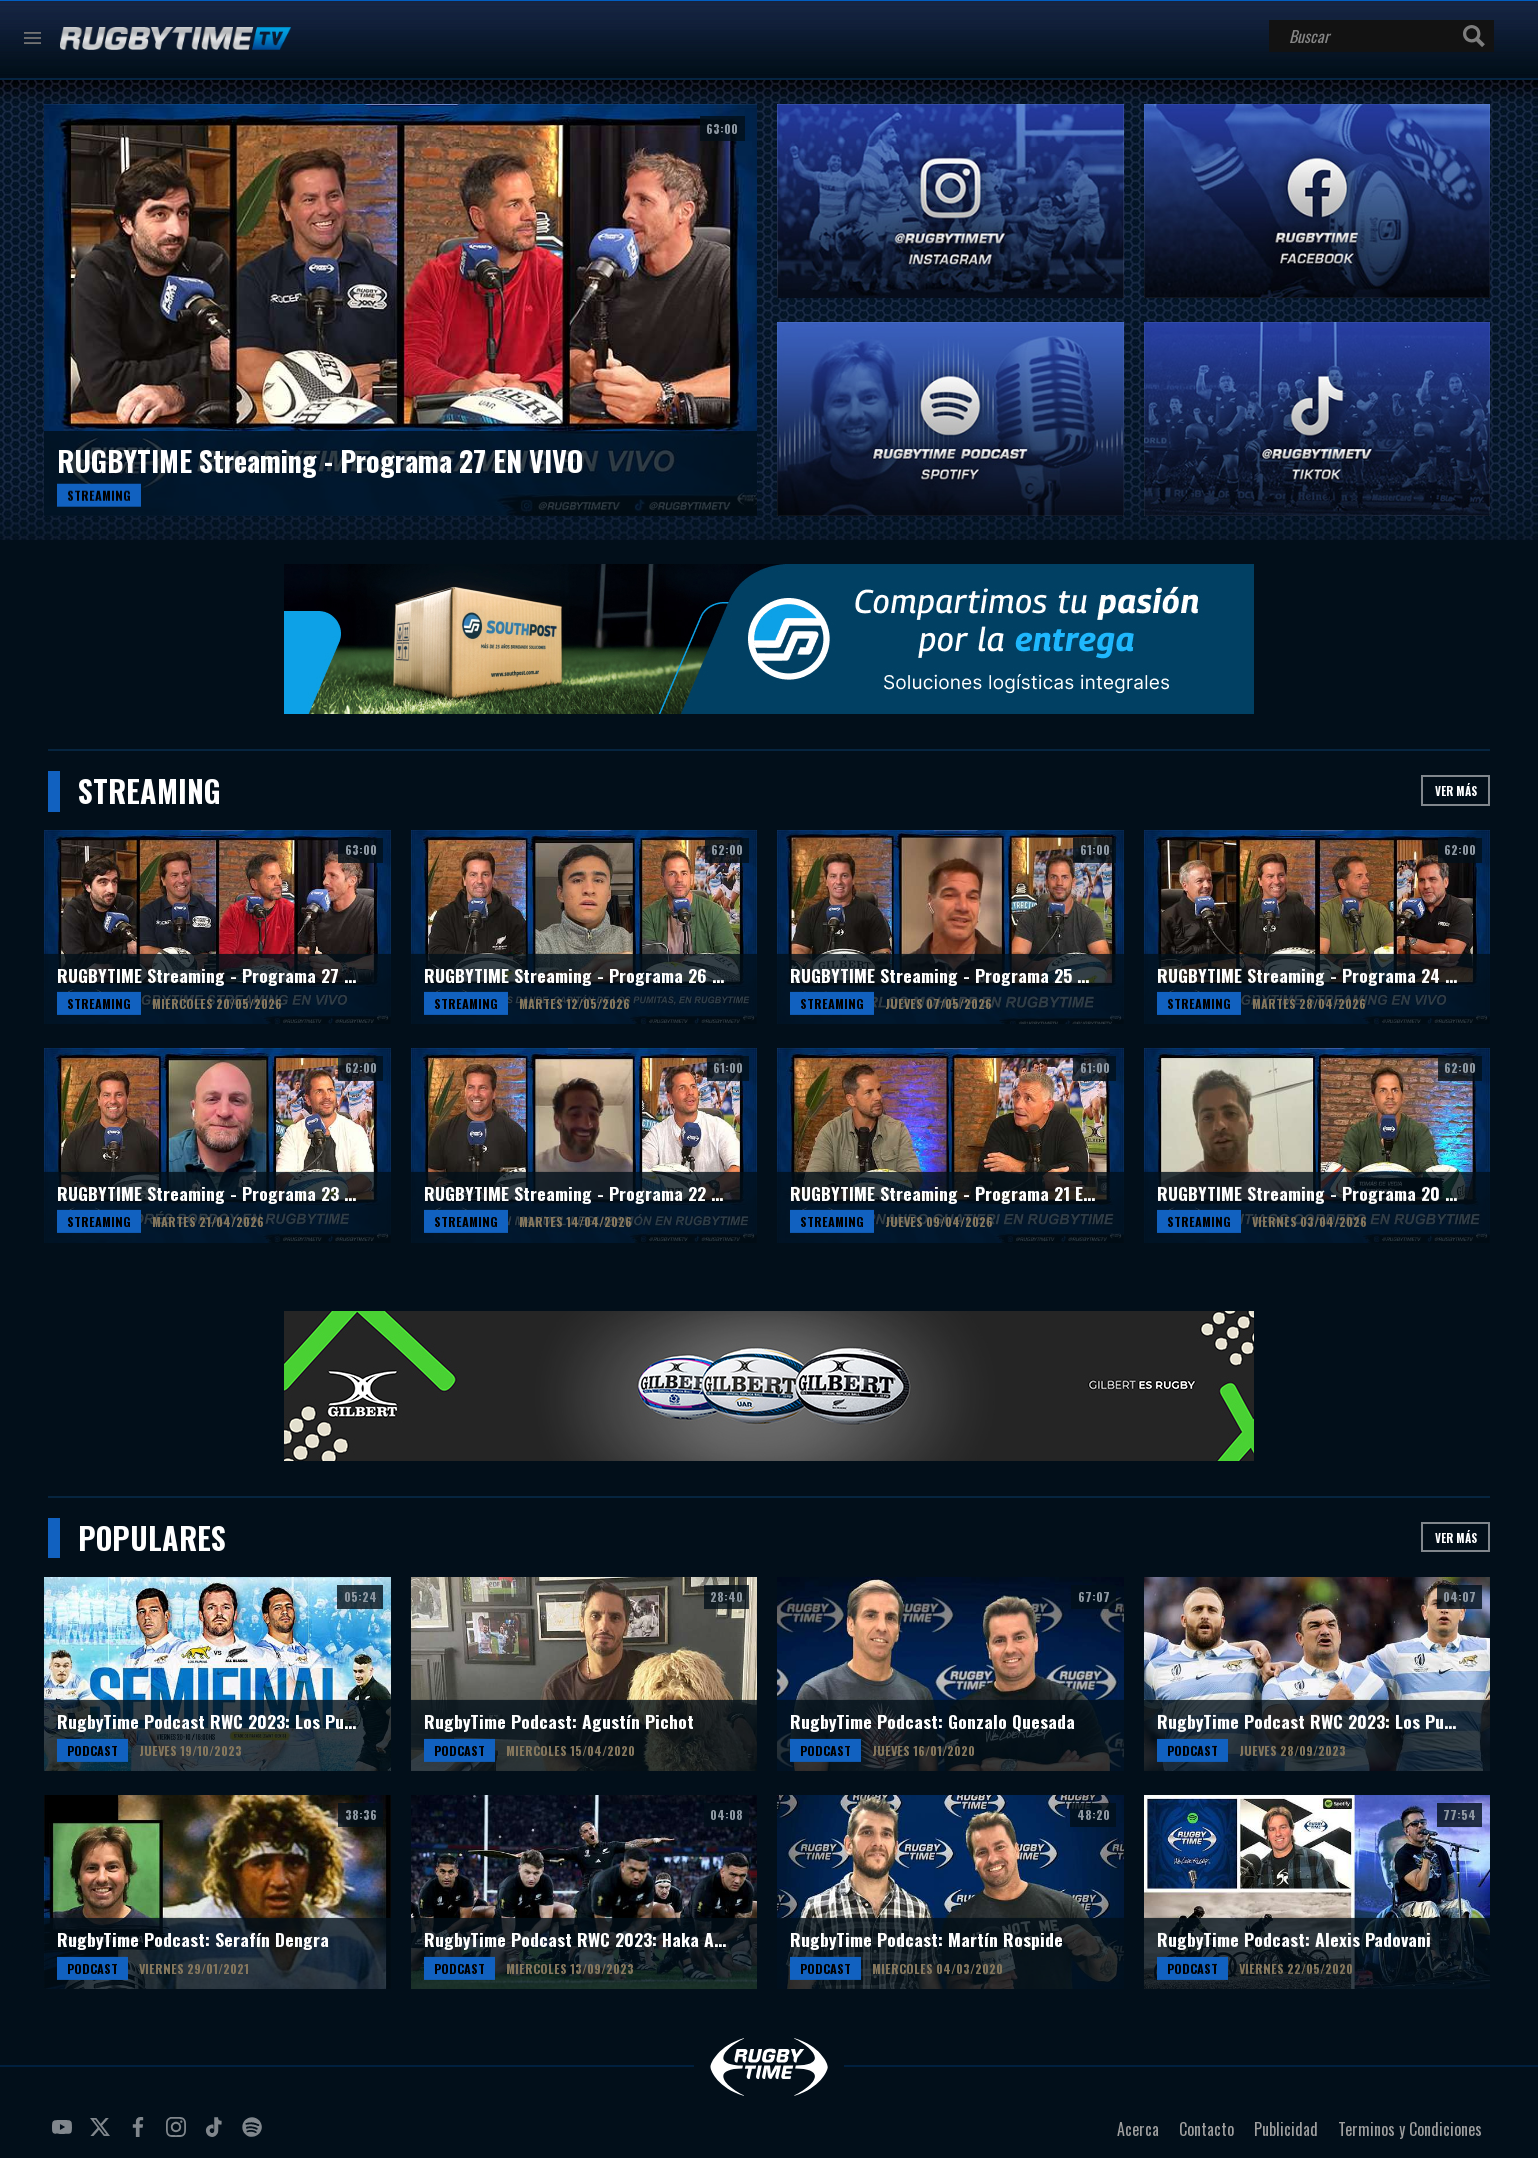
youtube (65, 2135)
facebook (141, 2135)
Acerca (1138, 2129)
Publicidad (1286, 2129)
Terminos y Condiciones (1410, 2129)
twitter (103, 2135)
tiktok (217, 2135)
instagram (179, 2135)
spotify (255, 2135)
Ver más (1456, 790)
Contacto (1206, 2129)
